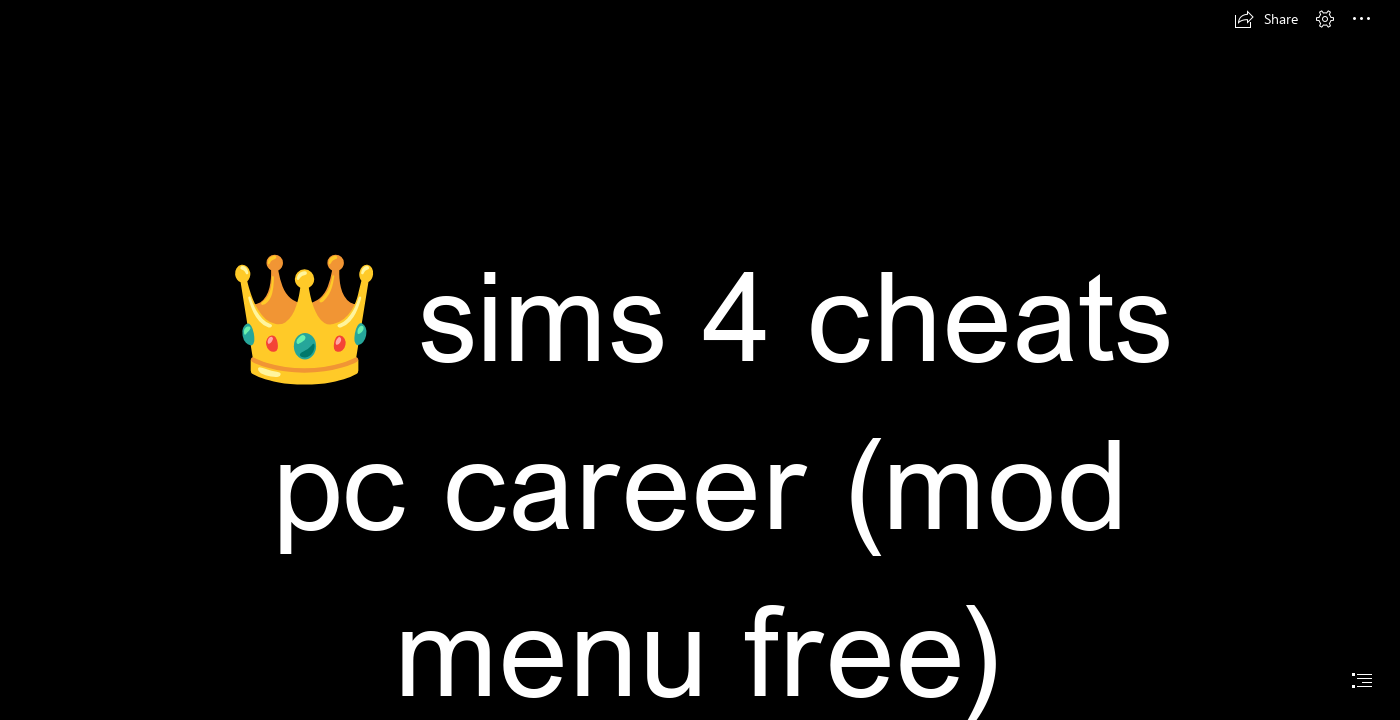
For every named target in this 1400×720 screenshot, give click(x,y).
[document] (700, 360)
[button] (1266, 19)
